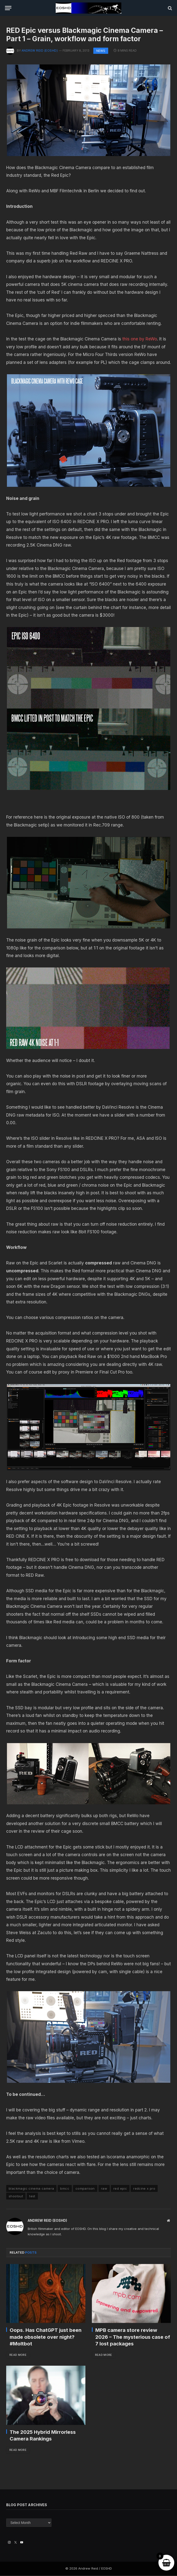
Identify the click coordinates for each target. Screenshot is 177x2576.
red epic (120, 2188)
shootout (16, 2196)
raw (104, 2188)
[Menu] (8, 8)
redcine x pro (144, 2188)
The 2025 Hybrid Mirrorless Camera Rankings (43, 2435)
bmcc (64, 2188)
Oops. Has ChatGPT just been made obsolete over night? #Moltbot (45, 2336)
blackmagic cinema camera (31, 2188)
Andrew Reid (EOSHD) (40, 50)
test (32, 2196)
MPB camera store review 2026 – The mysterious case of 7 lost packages (132, 2336)
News (100, 51)
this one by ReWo (139, 338)
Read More (18, 2355)
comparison (85, 2188)
